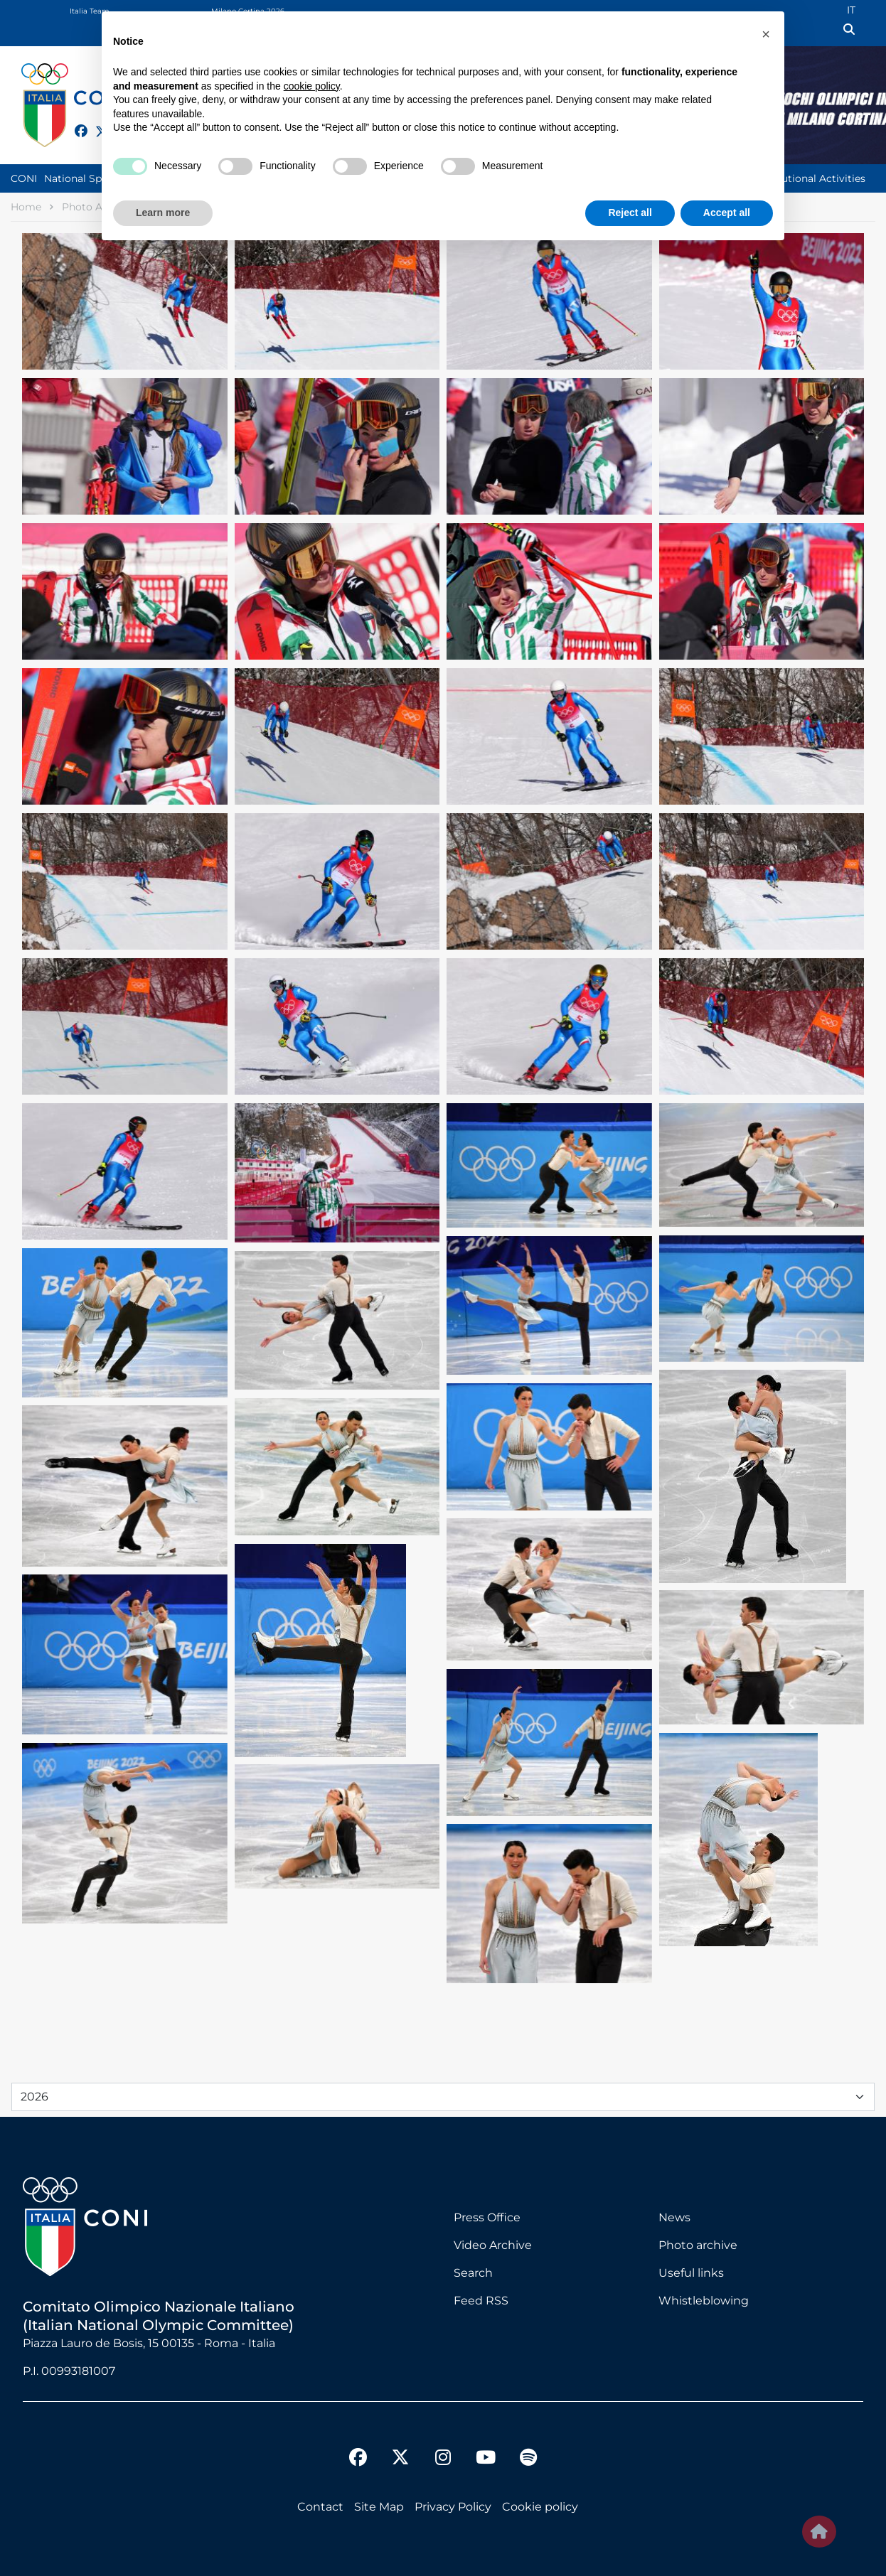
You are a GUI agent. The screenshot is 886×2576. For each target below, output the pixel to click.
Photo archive (697, 2245)
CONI (24, 178)
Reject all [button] (629, 212)
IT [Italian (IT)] (851, 10)
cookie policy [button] (312, 86)
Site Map (379, 2506)
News (674, 2217)
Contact (320, 2506)
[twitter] (400, 2446)
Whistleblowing (703, 2300)
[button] (765, 34)
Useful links (691, 2273)
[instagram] (443, 2459)
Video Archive (493, 2245)
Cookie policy (540, 2506)
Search (473, 2273)
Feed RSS (481, 2300)
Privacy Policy (453, 2506)
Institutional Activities (810, 178)
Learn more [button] (163, 212)
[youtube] (485, 2459)
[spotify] (528, 2459)
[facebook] (74, 123)
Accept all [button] (726, 212)
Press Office (487, 2217)
